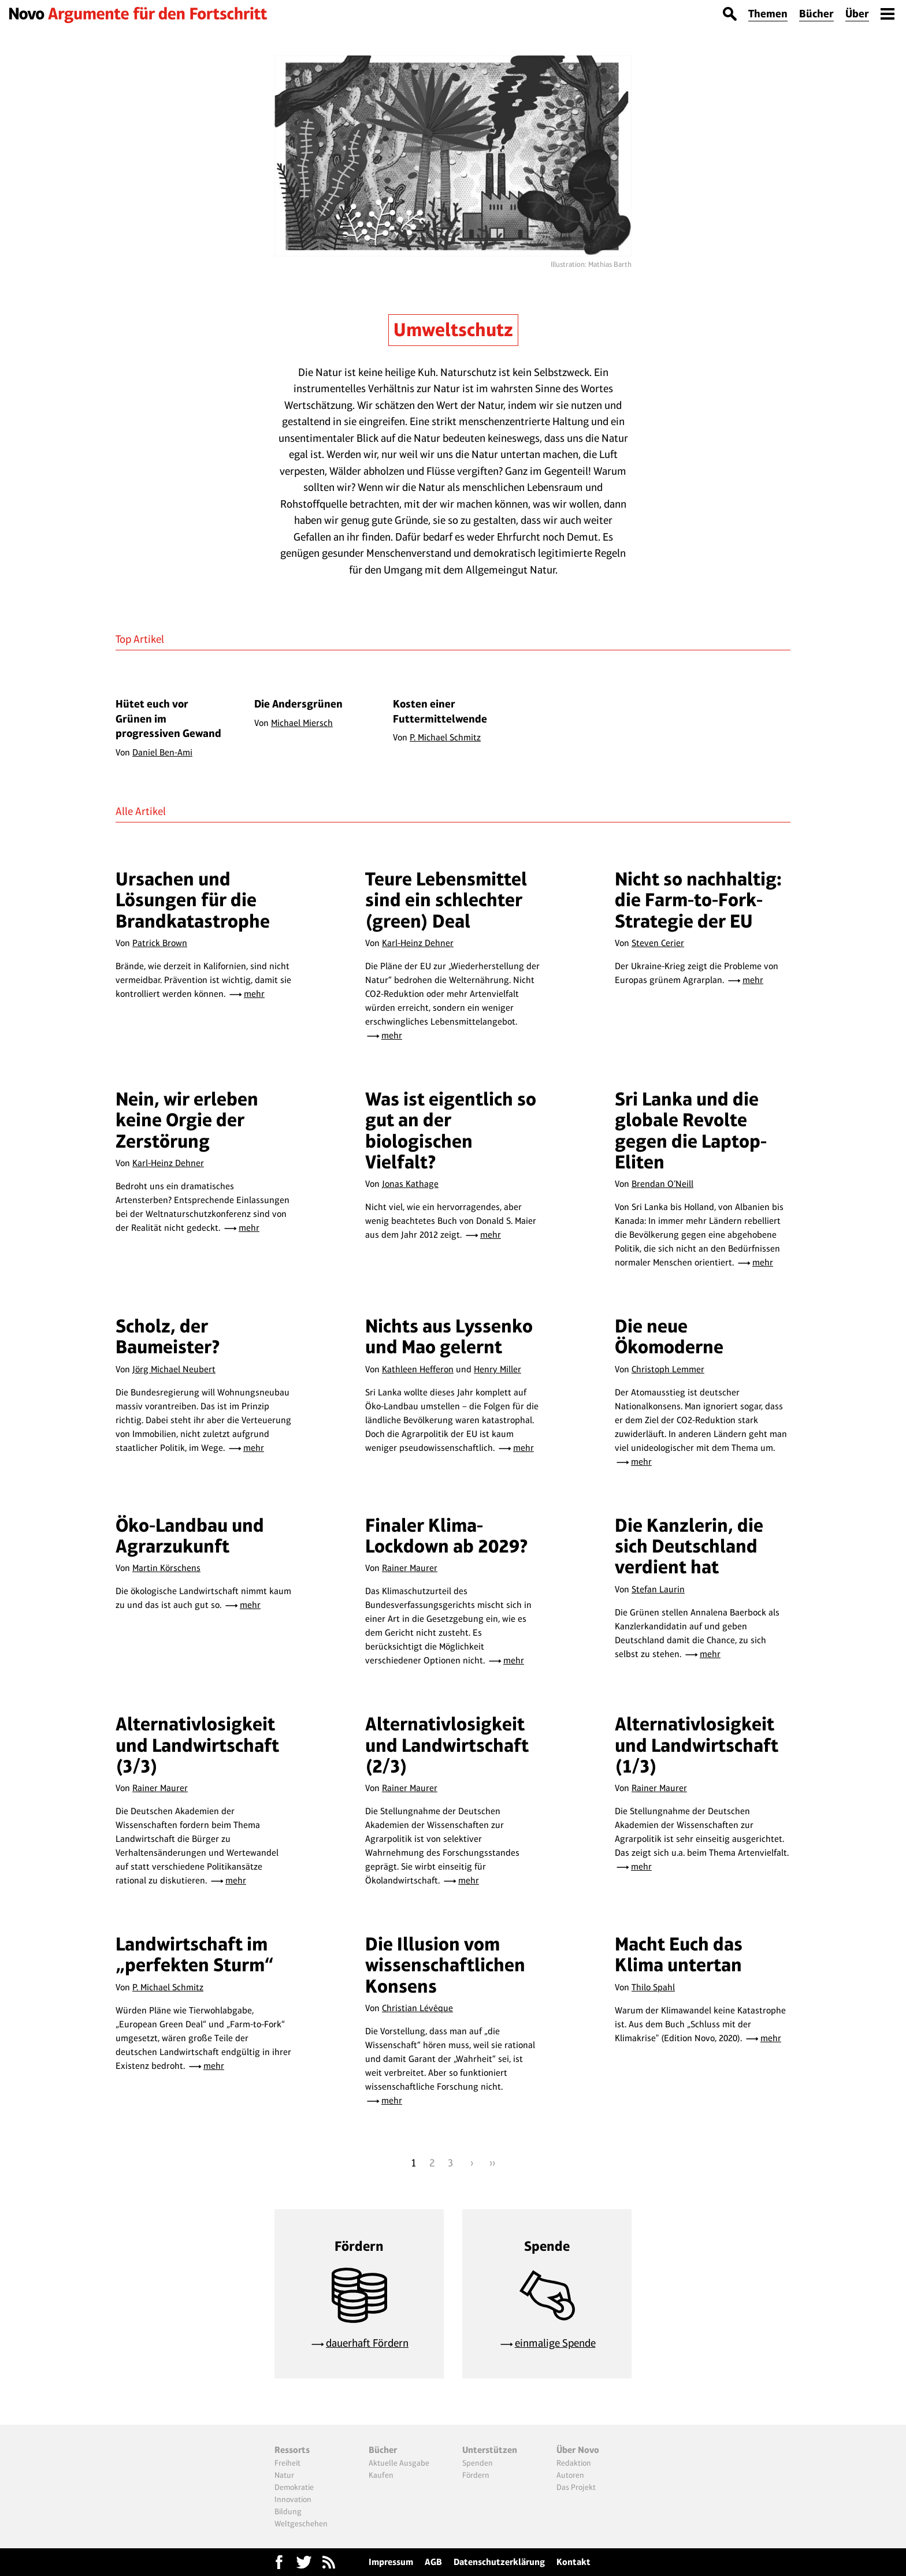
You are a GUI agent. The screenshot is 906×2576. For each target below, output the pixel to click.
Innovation (292, 2499)
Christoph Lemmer (668, 1369)
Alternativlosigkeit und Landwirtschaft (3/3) (197, 1745)
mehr (254, 993)
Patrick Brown (159, 942)
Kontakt (573, 2561)
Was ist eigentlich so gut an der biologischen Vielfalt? (450, 1130)
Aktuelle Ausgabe (399, 2462)
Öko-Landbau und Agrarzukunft (190, 1535)
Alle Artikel (141, 811)
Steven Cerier (658, 942)
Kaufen (381, 2475)
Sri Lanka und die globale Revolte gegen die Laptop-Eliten (691, 1130)
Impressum (391, 2561)
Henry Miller (497, 1369)
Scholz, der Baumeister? (168, 1336)
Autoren (570, 2475)
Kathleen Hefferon (418, 1369)
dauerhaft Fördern (367, 2343)
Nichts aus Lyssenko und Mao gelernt (449, 1336)
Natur (284, 2475)
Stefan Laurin (658, 1589)
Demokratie (294, 2487)
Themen (768, 13)
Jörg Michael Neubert (174, 1369)
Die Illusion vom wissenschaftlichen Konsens (445, 1965)
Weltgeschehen (301, 2523)
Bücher (816, 13)
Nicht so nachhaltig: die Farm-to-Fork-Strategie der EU (698, 900)
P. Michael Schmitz (167, 1987)
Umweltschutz (453, 329)
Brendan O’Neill (662, 1183)
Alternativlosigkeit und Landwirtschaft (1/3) (696, 1745)
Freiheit (287, 2462)
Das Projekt (576, 2487)
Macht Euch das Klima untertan (678, 1954)
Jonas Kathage (410, 1183)
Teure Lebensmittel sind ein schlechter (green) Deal (446, 900)
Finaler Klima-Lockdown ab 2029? (446, 1535)
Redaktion (573, 2462)
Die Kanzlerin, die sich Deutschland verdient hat (689, 1546)
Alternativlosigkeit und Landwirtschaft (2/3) (447, 1745)
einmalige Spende (555, 2343)
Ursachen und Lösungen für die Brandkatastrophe (193, 900)
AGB (433, 2561)
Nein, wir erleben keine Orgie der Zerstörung (187, 1120)
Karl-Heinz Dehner (418, 942)
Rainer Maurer (409, 1567)
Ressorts (292, 2449)
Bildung (288, 2511)
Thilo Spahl (653, 1987)
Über (857, 13)
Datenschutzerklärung (499, 2561)
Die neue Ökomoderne (669, 1336)
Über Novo (577, 2449)
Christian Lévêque (417, 2007)
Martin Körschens (166, 1567)
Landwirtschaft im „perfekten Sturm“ (195, 1954)
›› (492, 2163)
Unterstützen (489, 2449)
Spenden (477, 2462)
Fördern (475, 2475)
